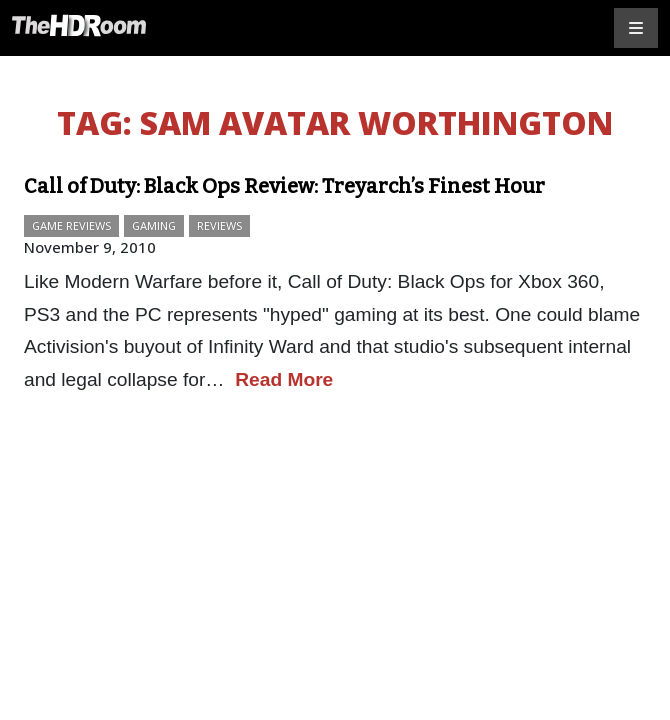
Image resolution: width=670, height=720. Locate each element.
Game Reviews (71, 225)
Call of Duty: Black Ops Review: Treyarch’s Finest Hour (284, 186)
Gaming (154, 225)
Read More (284, 379)
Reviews (219, 225)
